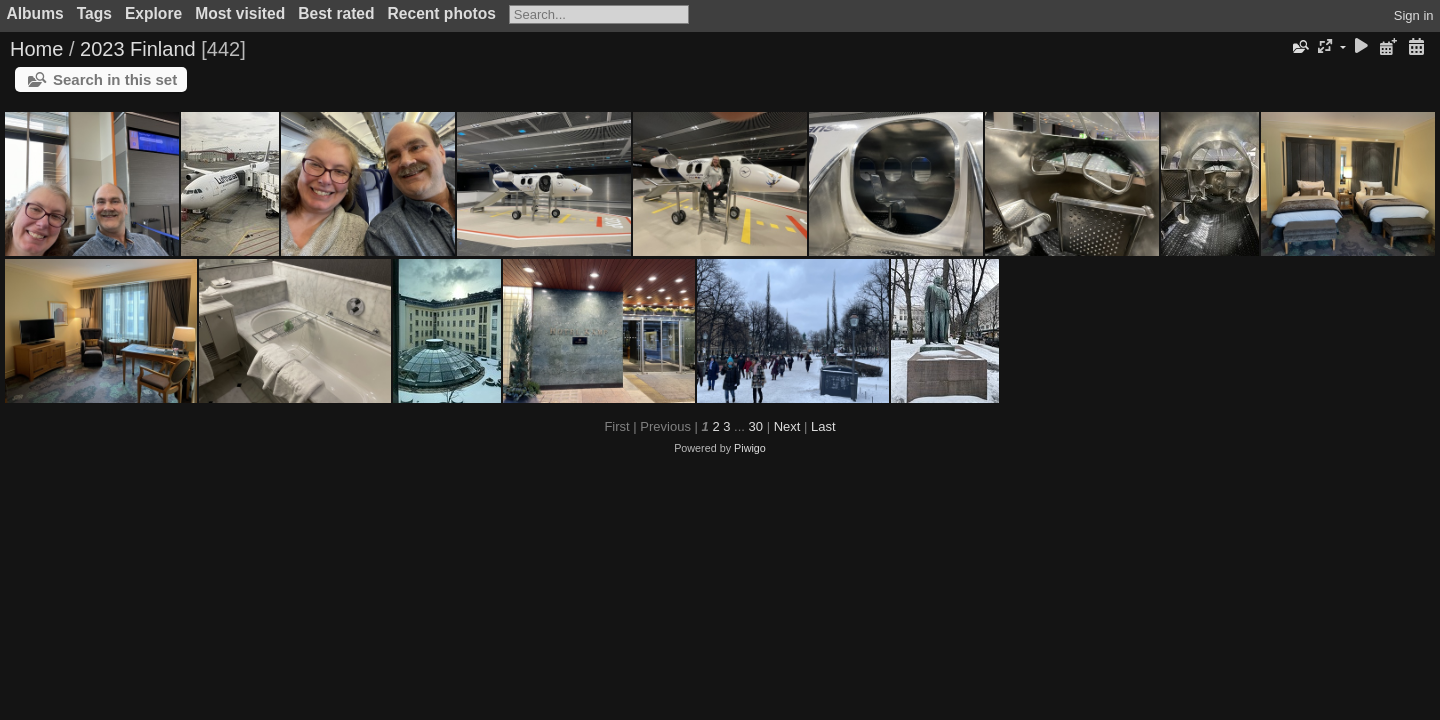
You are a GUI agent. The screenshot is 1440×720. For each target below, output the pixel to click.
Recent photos (442, 13)
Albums (35, 13)
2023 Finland (138, 49)
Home (36, 49)
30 (756, 426)
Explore (153, 13)
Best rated (336, 13)
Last (823, 426)
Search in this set (115, 79)
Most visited (240, 13)
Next (787, 426)
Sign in (1414, 15)
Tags (94, 13)
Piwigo (750, 448)
